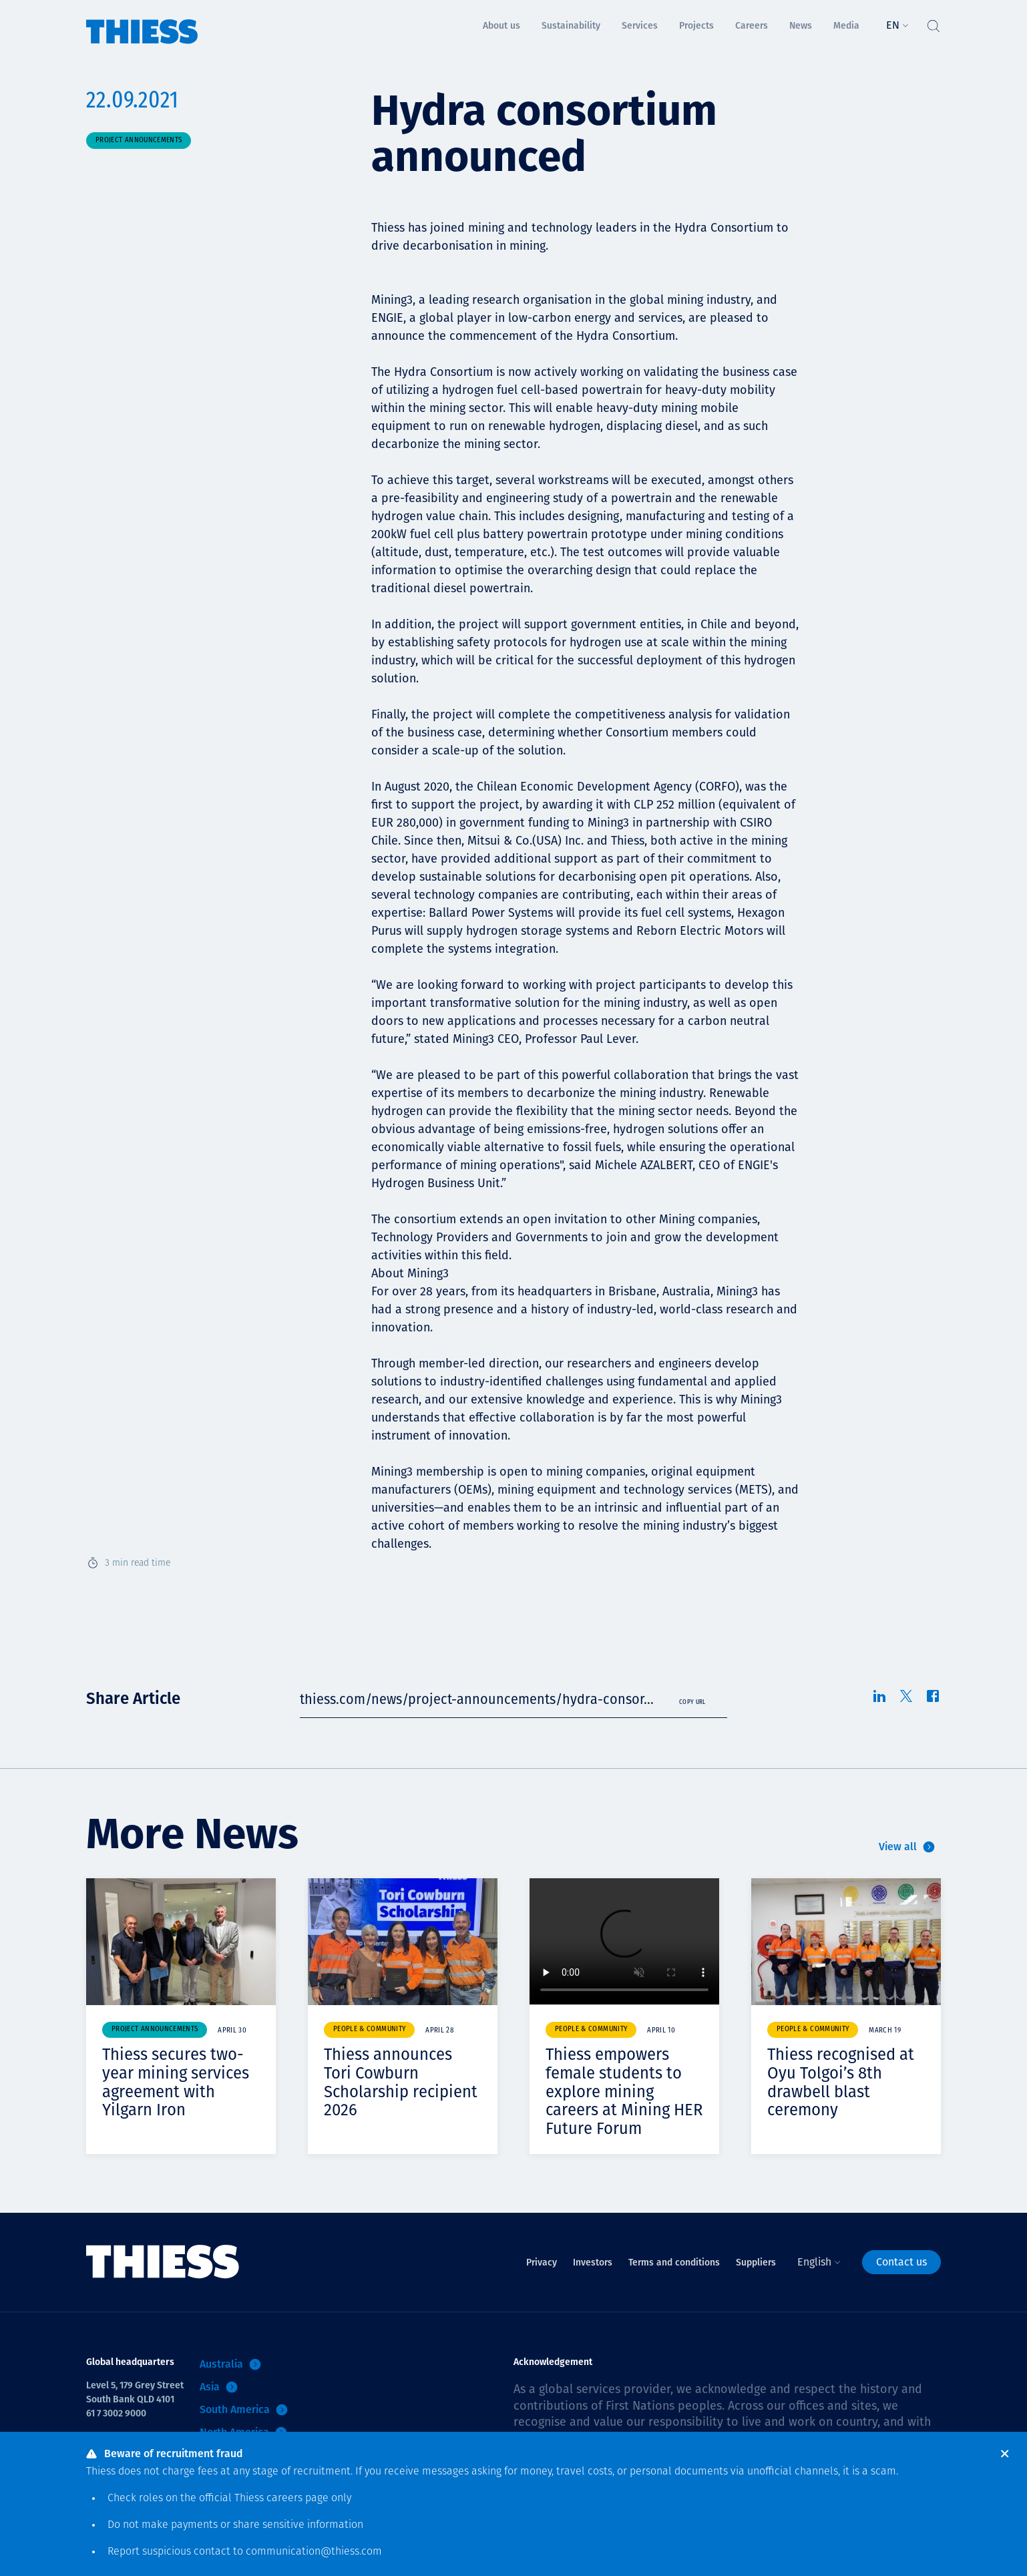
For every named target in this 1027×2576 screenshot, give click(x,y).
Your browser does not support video (624, 1941)
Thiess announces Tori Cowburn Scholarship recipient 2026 (400, 2082)
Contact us (901, 2262)
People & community (369, 2029)
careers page (297, 2498)
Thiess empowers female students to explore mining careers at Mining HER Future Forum (624, 2091)
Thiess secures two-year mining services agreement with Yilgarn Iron (175, 2082)
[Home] (142, 22)
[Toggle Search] (933, 23)
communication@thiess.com (314, 2552)
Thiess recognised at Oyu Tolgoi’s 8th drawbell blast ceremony (840, 2082)
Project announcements (138, 140)
